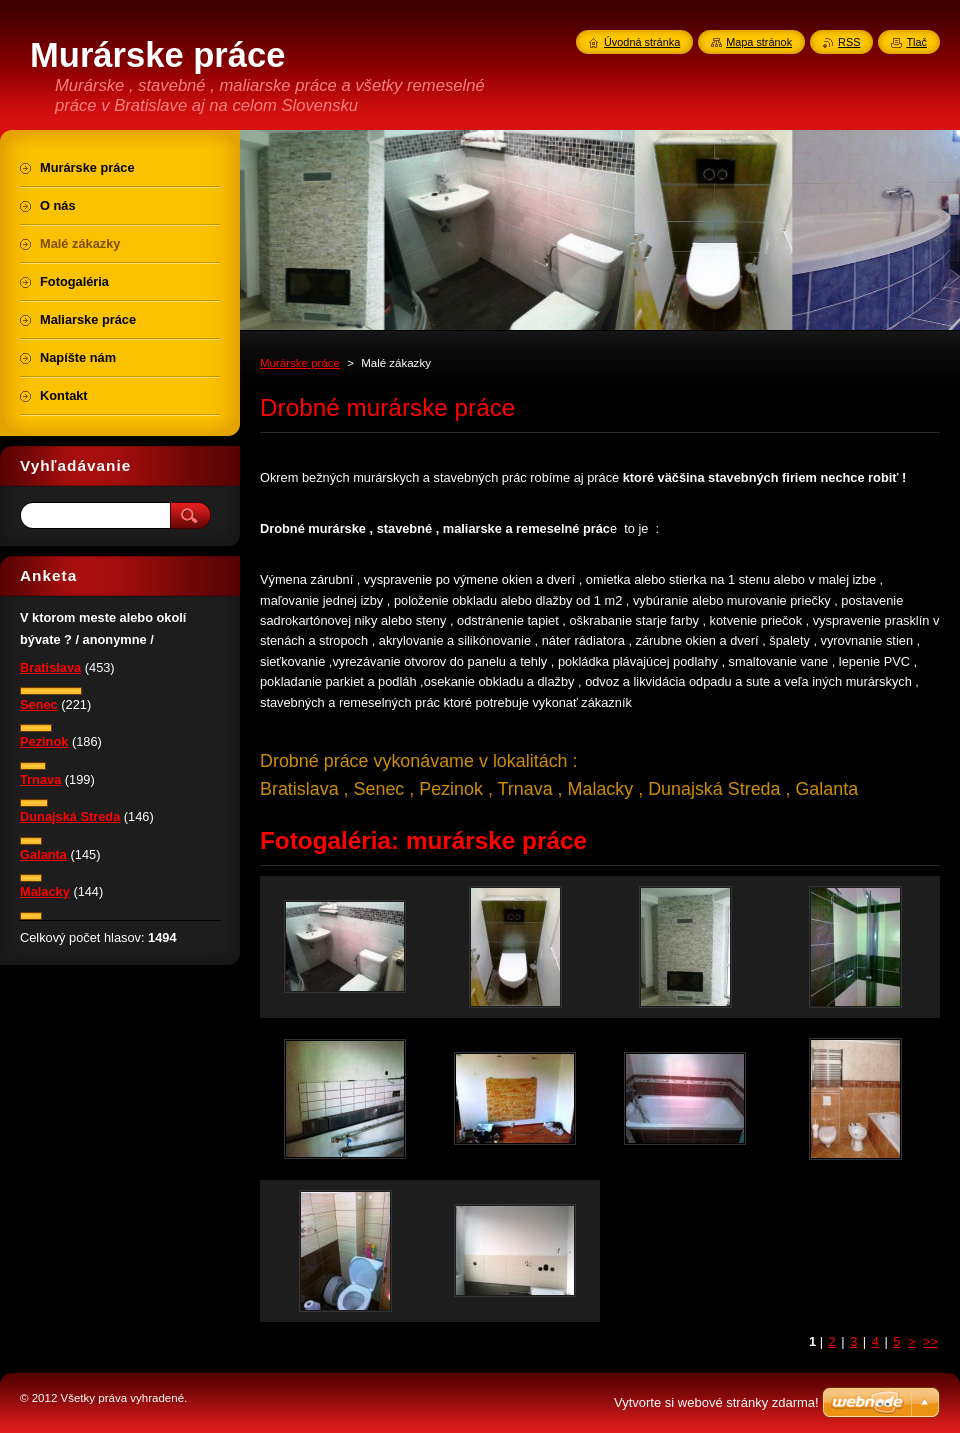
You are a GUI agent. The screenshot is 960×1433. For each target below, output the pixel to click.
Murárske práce (300, 363)
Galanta (43, 854)
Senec (39, 704)
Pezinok (44, 741)
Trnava (40, 779)
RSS (849, 42)
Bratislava (50, 667)
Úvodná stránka (642, 42)
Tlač (916, 42)
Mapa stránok (759, 42)
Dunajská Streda (70, 816)
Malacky (45, 891)
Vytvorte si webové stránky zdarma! (716, 1402)
